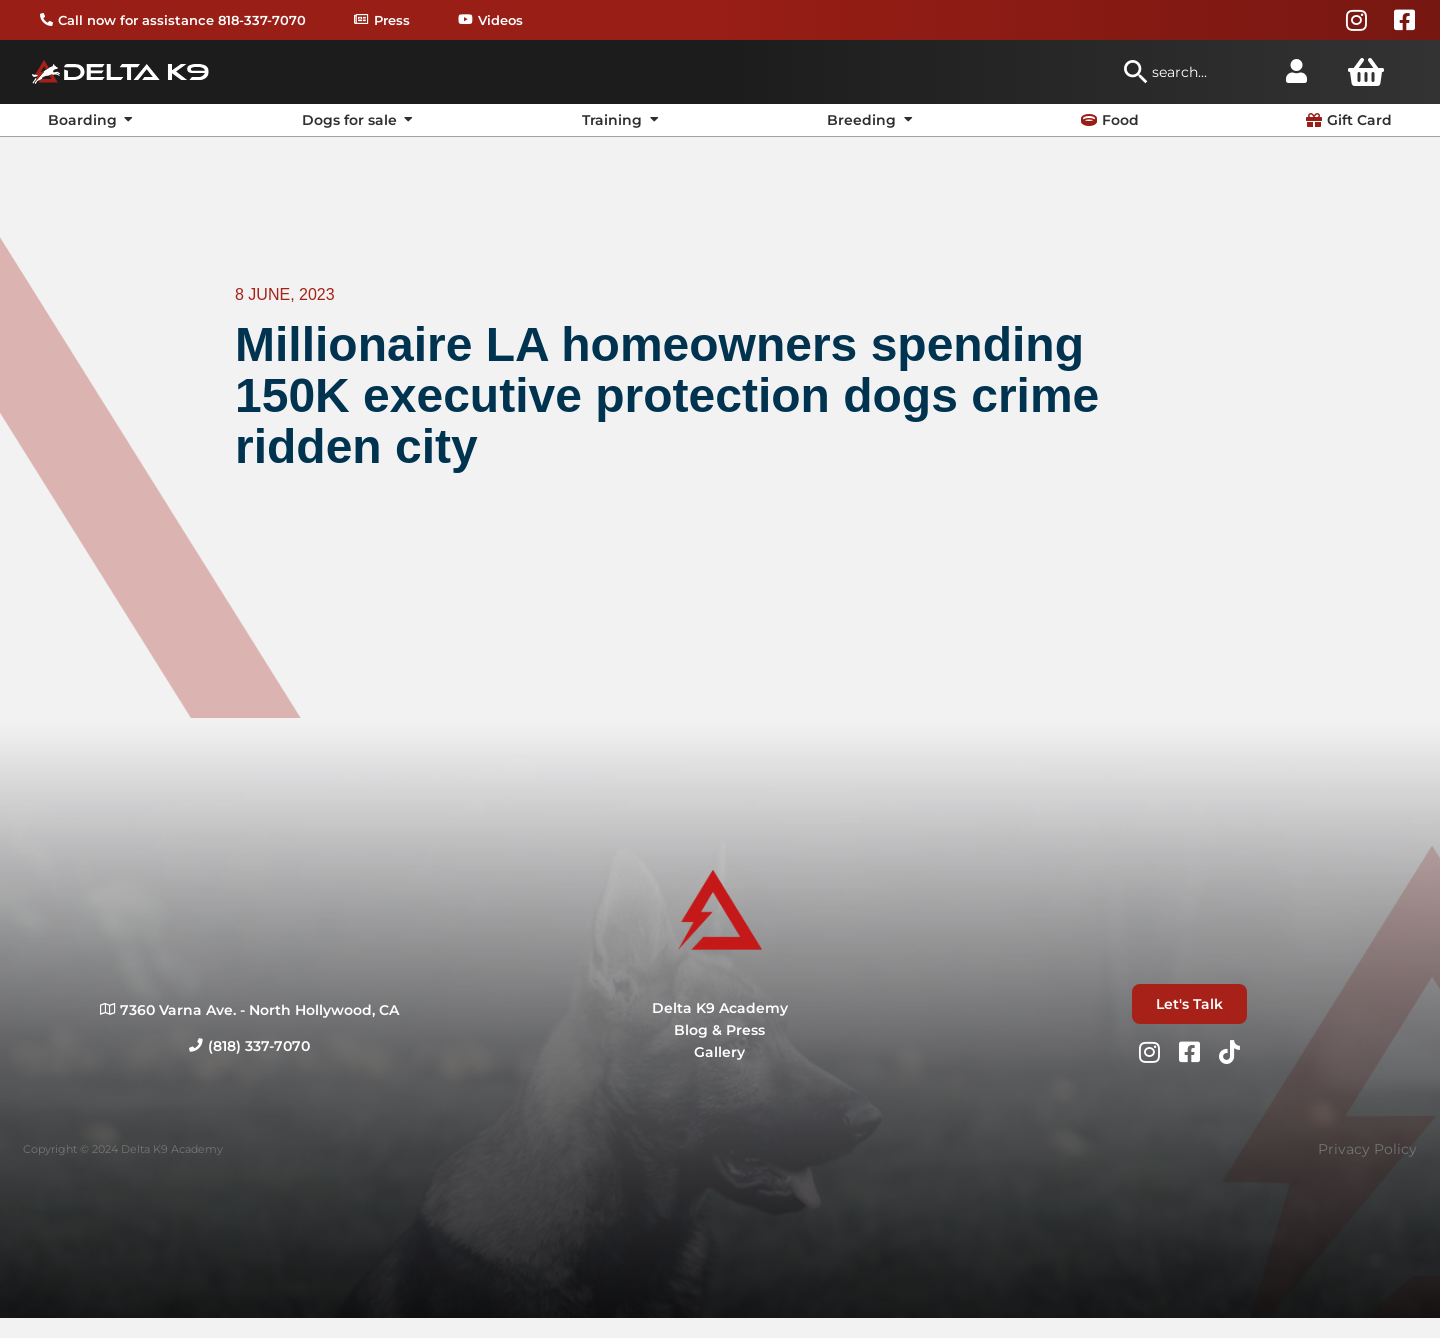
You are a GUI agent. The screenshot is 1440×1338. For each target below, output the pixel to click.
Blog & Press (719, 1030)
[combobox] (1194, 72)
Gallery (719, 1052)
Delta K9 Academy (720, 1008)
